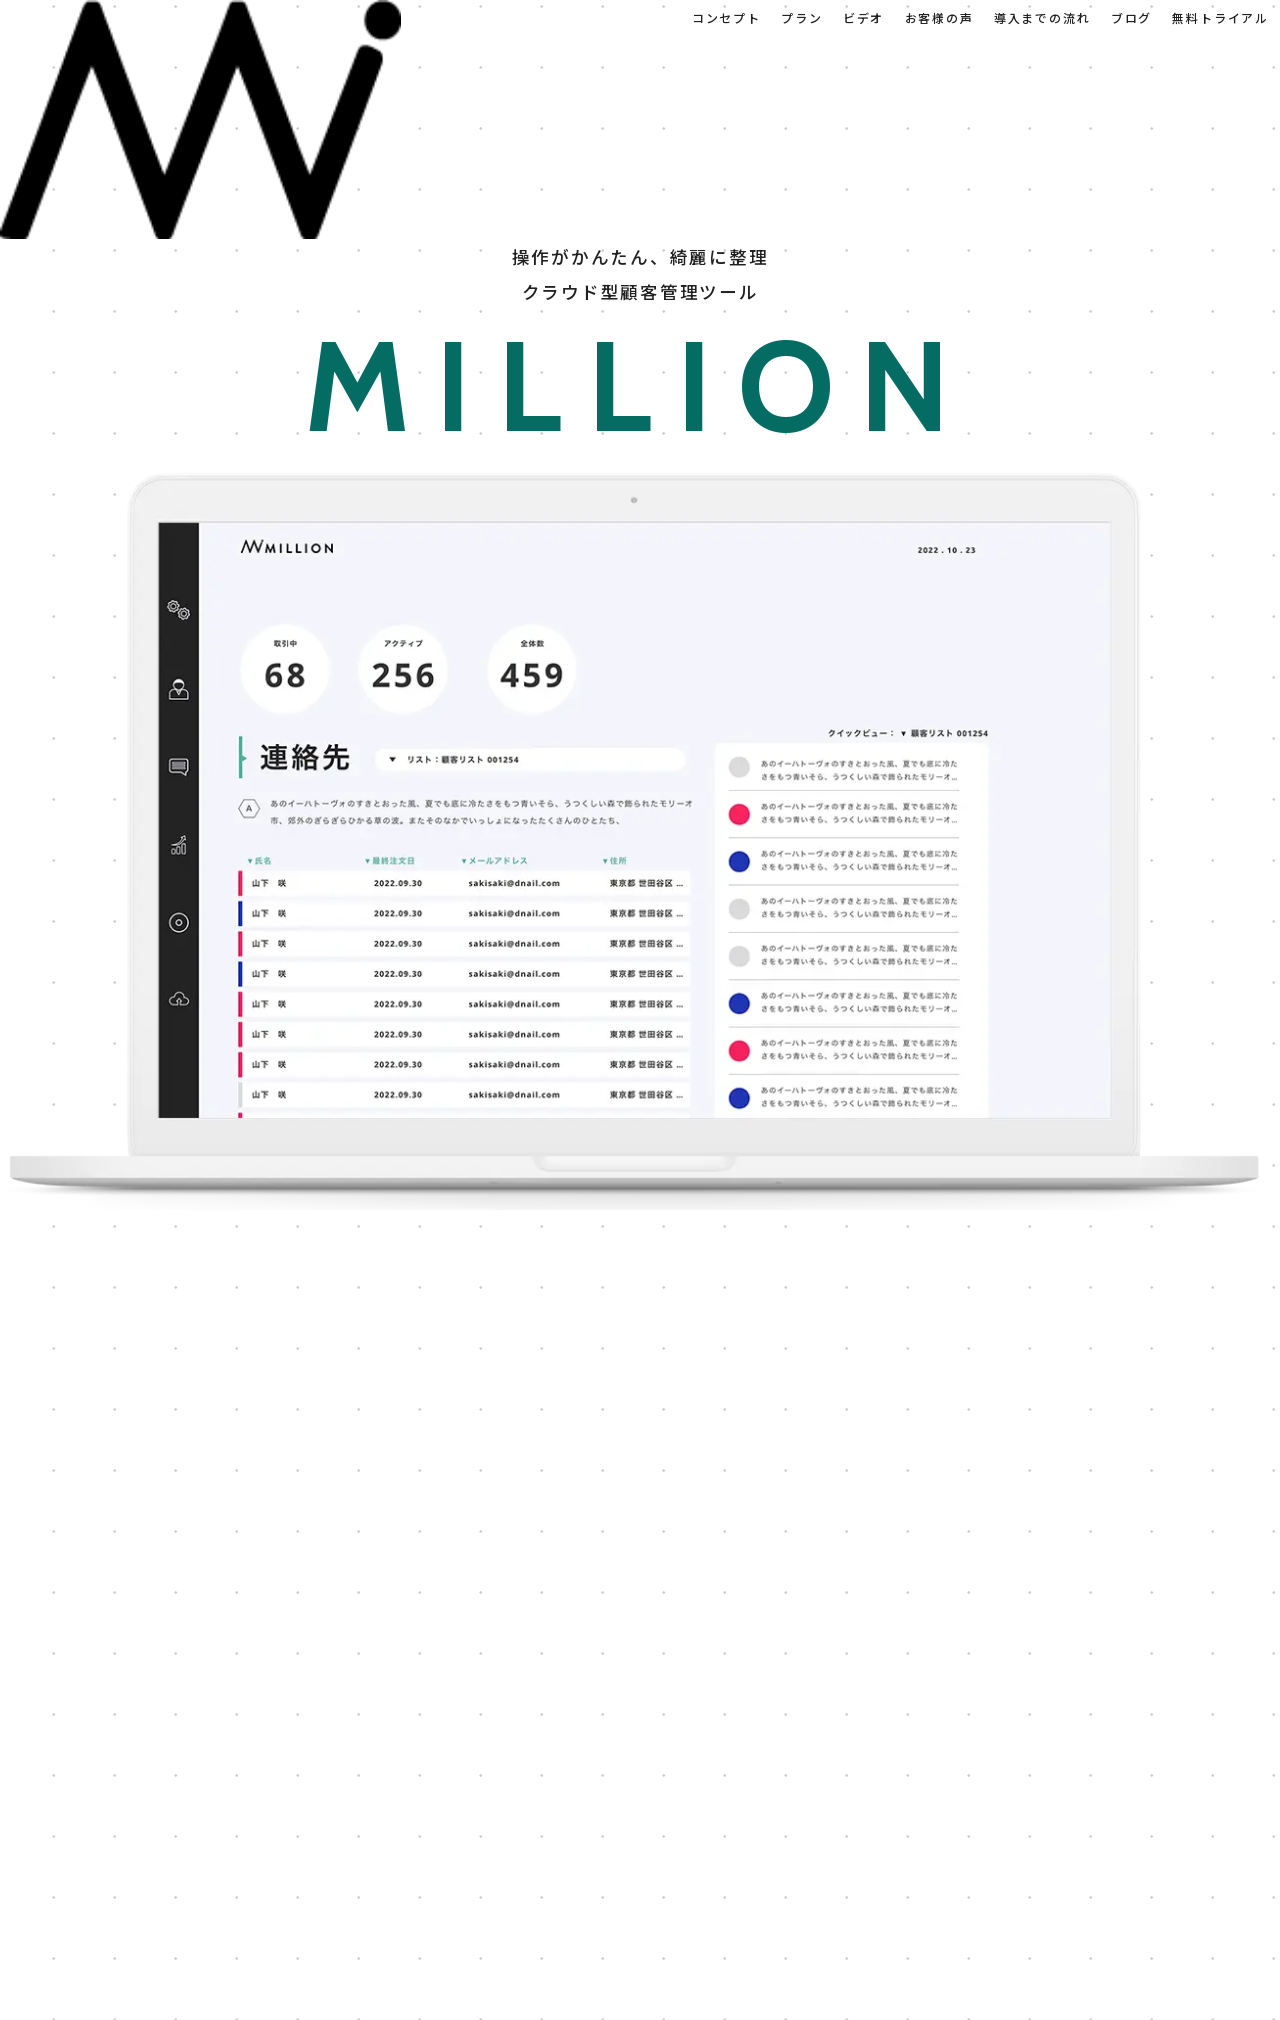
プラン (801, 17)
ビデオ (863, 17)
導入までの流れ (1042, 17)
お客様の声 (939, 17)
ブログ (1131, 17)
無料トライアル (1220, 17)
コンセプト (726, 17)
